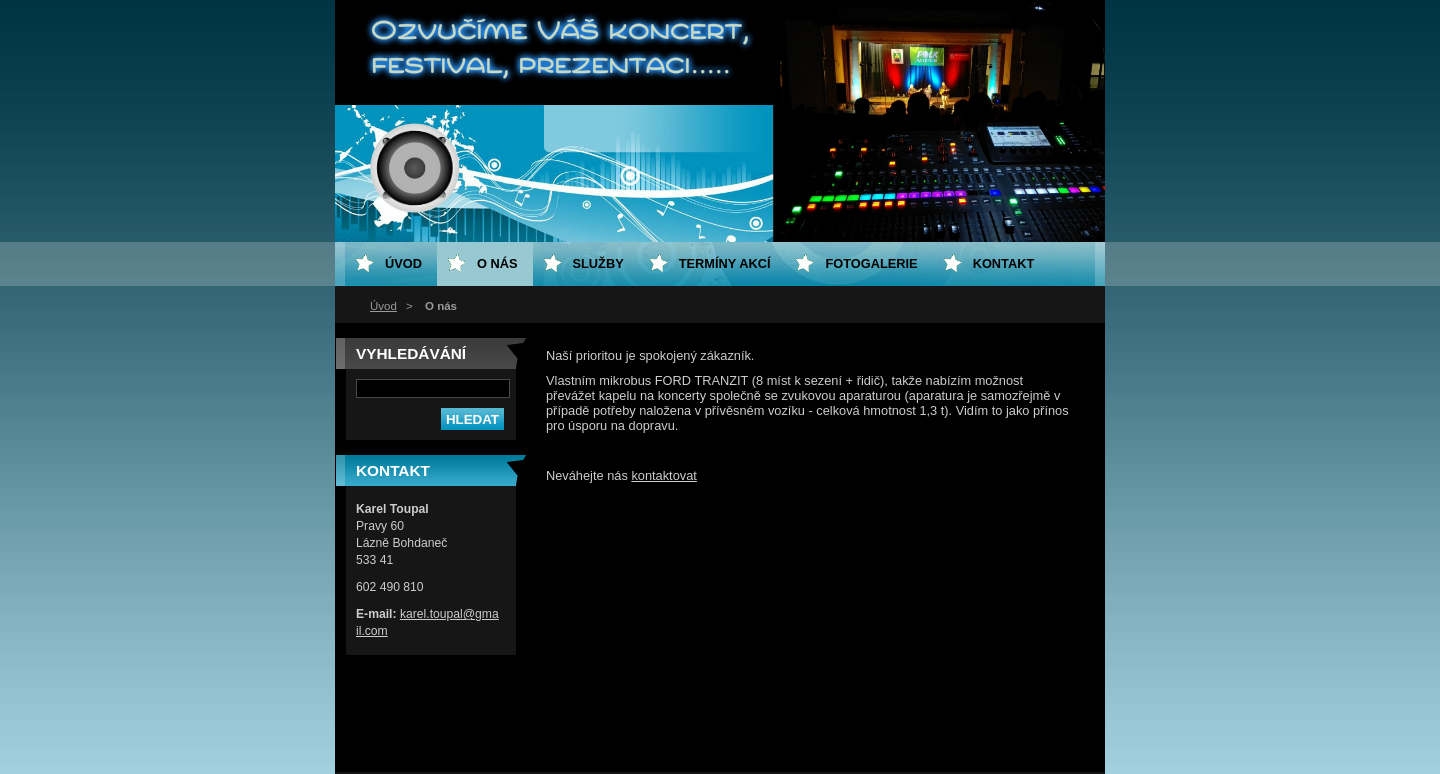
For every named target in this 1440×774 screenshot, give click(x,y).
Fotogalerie (871, 263)
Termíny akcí (725, 263)
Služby (598, 263)
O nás (497, 263)
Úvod (383, 306)
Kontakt (1004, 263)
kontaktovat (663, 475)
